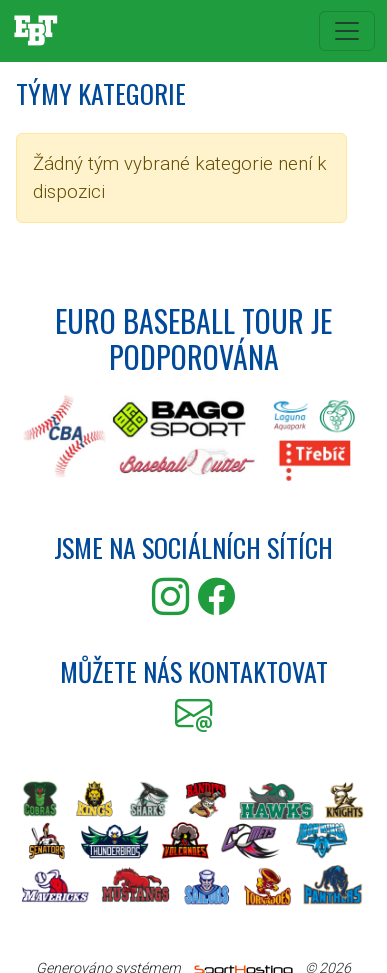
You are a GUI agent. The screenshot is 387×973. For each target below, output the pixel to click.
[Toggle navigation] (347, 31)
